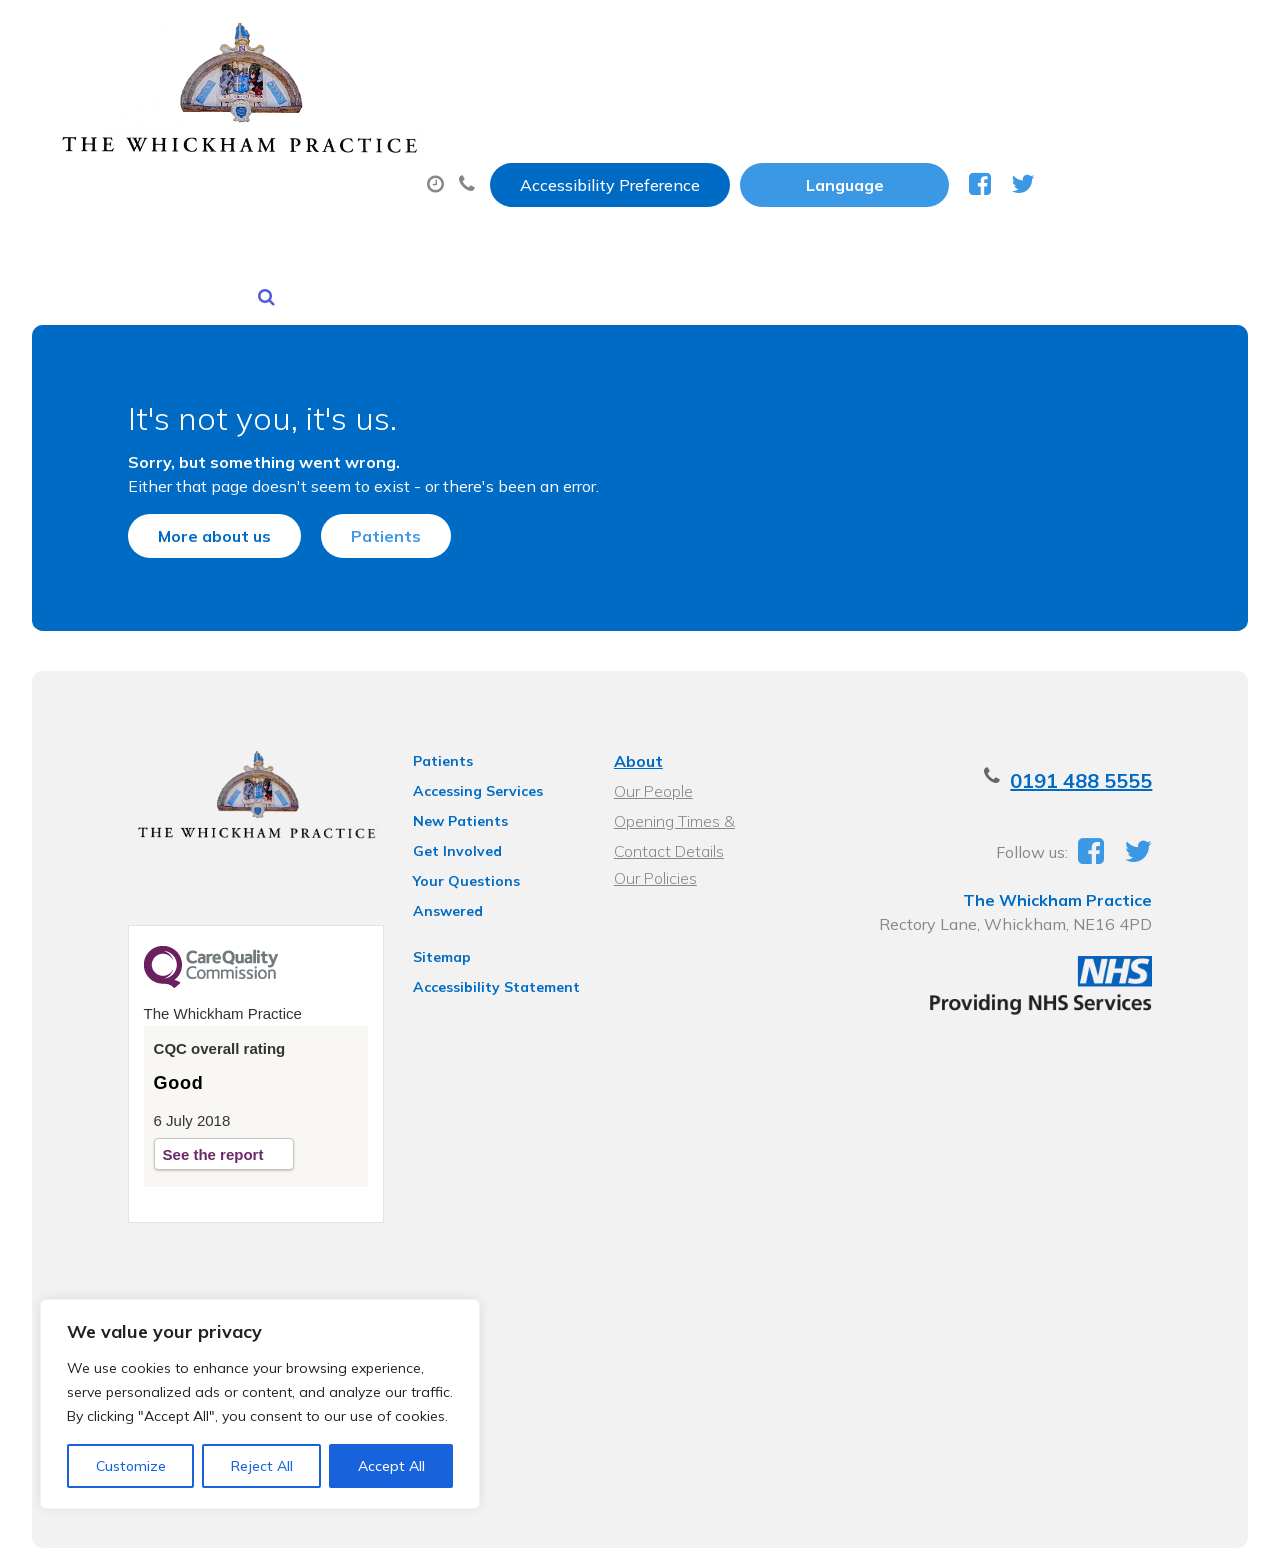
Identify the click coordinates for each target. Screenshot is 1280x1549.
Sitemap (427, 859)
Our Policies (653, 806)
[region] (260, 1404)
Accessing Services (463, 719)
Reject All (262, 1466)
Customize (131, 1466)
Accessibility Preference (808, 37)
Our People (651, 719)
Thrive (1213, 1518)
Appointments (493, 99)
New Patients (330, 169)
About (313, 99)
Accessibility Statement (481, 889)
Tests (1028, 99)
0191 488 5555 (1116, 708)
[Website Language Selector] (1042, 37)
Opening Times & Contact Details (703, 751)
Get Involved (442, 779)
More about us (179, 441)
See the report (178, 1089)
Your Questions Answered (488, 809)
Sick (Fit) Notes (873, 99)
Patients (351, 441)
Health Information (544, 169)
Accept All (391, 1466)
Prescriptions (688, 99)
